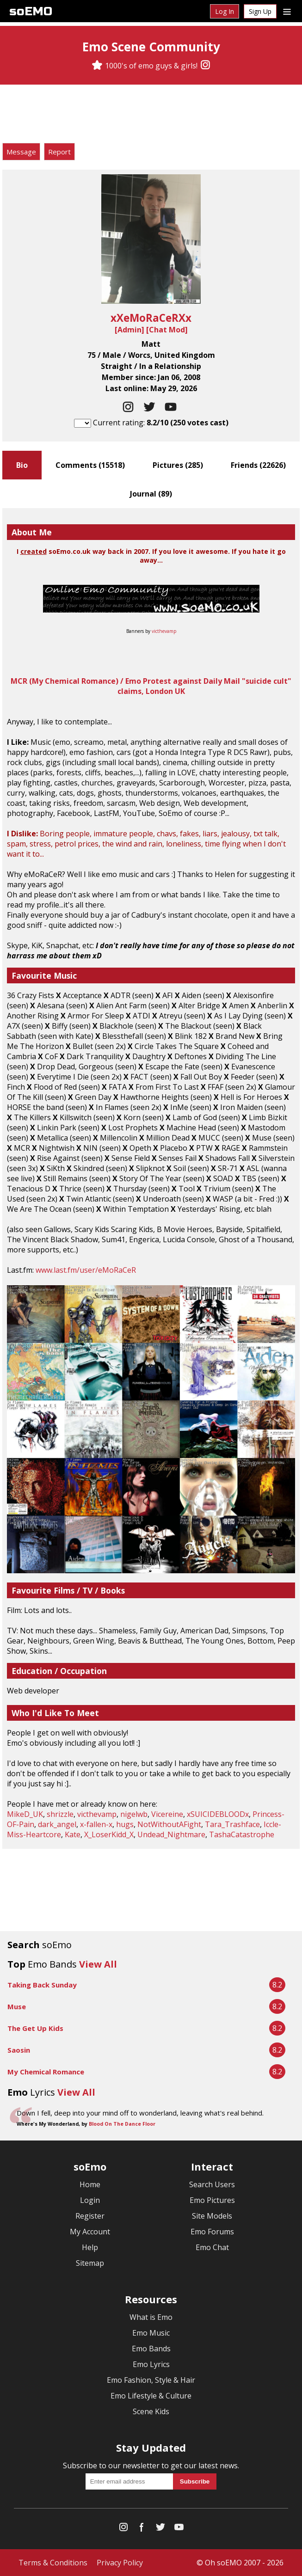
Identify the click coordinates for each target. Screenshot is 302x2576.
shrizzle (60, 1814)
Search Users (212, 2184)
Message (21, 151)
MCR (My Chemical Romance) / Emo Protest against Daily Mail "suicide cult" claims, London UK (151, 686)
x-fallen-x (96, 1824)
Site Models (212, 2216)
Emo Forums (212, 2231)
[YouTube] (179, 2529)
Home (90, 2184)
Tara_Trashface (232, 1824)
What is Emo (151, 2317)
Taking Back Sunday (42, 1984)
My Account (90, 2231)
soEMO (30, 11)
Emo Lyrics (151, 2364)
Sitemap (90, 2263)
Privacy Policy (120, 2563)
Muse (16, 2006)
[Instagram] (205, 66)
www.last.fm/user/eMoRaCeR (86, 1270)
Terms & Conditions (52, 2563)
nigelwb (134, 1814)
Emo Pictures (212, 2200)
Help (90, 2247)
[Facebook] (142, 2529)
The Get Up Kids (35, 2028)
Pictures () (178, 465)
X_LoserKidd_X (109, 1834)
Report (59, 151)
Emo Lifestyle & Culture (151, 2396)
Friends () (258, 465)
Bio (22, 465)
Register (90, 2216)
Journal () (151, 494)
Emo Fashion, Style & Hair (151, 2380)
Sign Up (260, 11)
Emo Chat (212, 2247)
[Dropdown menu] (287, 11)
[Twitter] (160, 2529)
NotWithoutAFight (169, 1824)
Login (90, 2200)
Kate (72, 1834)
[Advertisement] (151, 115)
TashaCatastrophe (241, 1834)
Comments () (90, 465)
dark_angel (57, 1824)
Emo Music (151, 2333)
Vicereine (167, 1814)
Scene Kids (151, 2411)
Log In (224, 11)
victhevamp (164, 631)
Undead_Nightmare (171, 1834)
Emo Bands (151, 2348)
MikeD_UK (25, 1814)
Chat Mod (167, 330)
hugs (125, 1824)
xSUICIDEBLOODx (218, 1814)
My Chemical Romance (45, 2071)
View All (98, 1964)
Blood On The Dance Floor (122, 2124)
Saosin (18, 2050)
